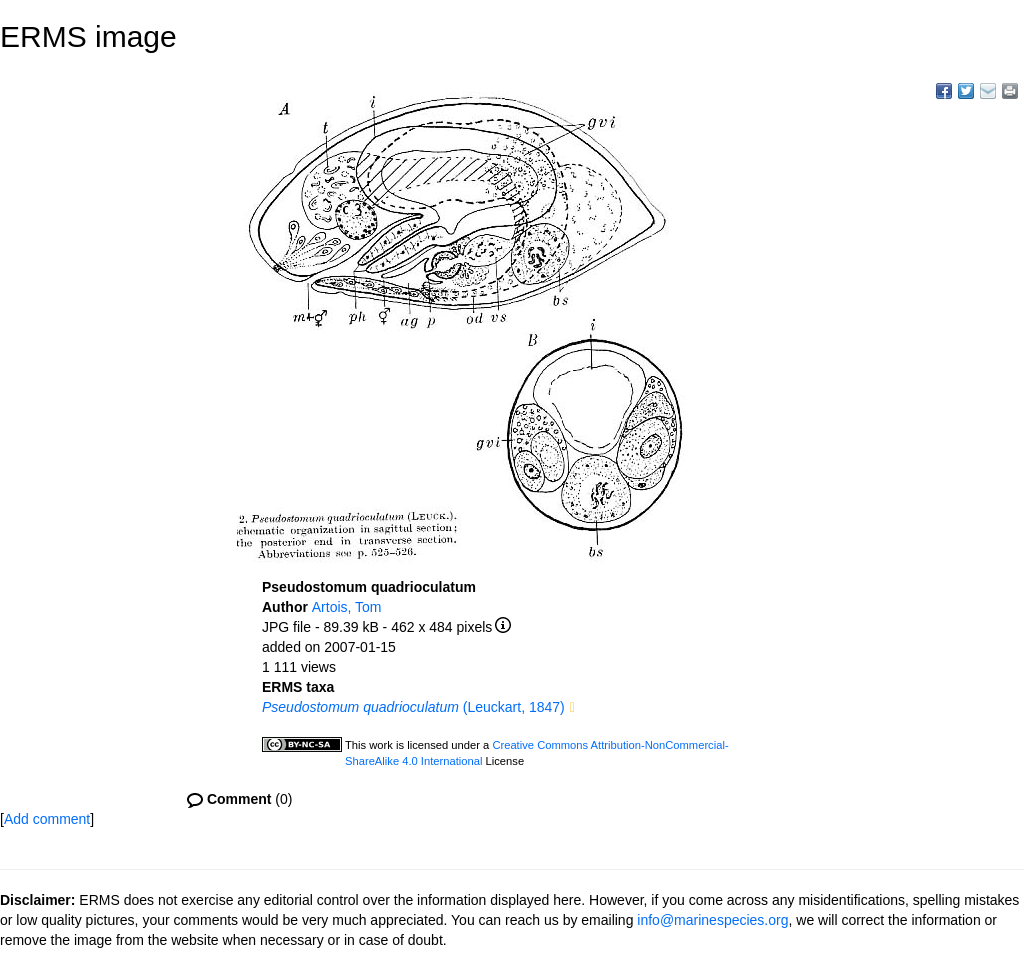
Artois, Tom (347, 607)
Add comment (47, 819)
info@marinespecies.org (712, 920)
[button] (572, 708)
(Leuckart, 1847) (413, 707)
